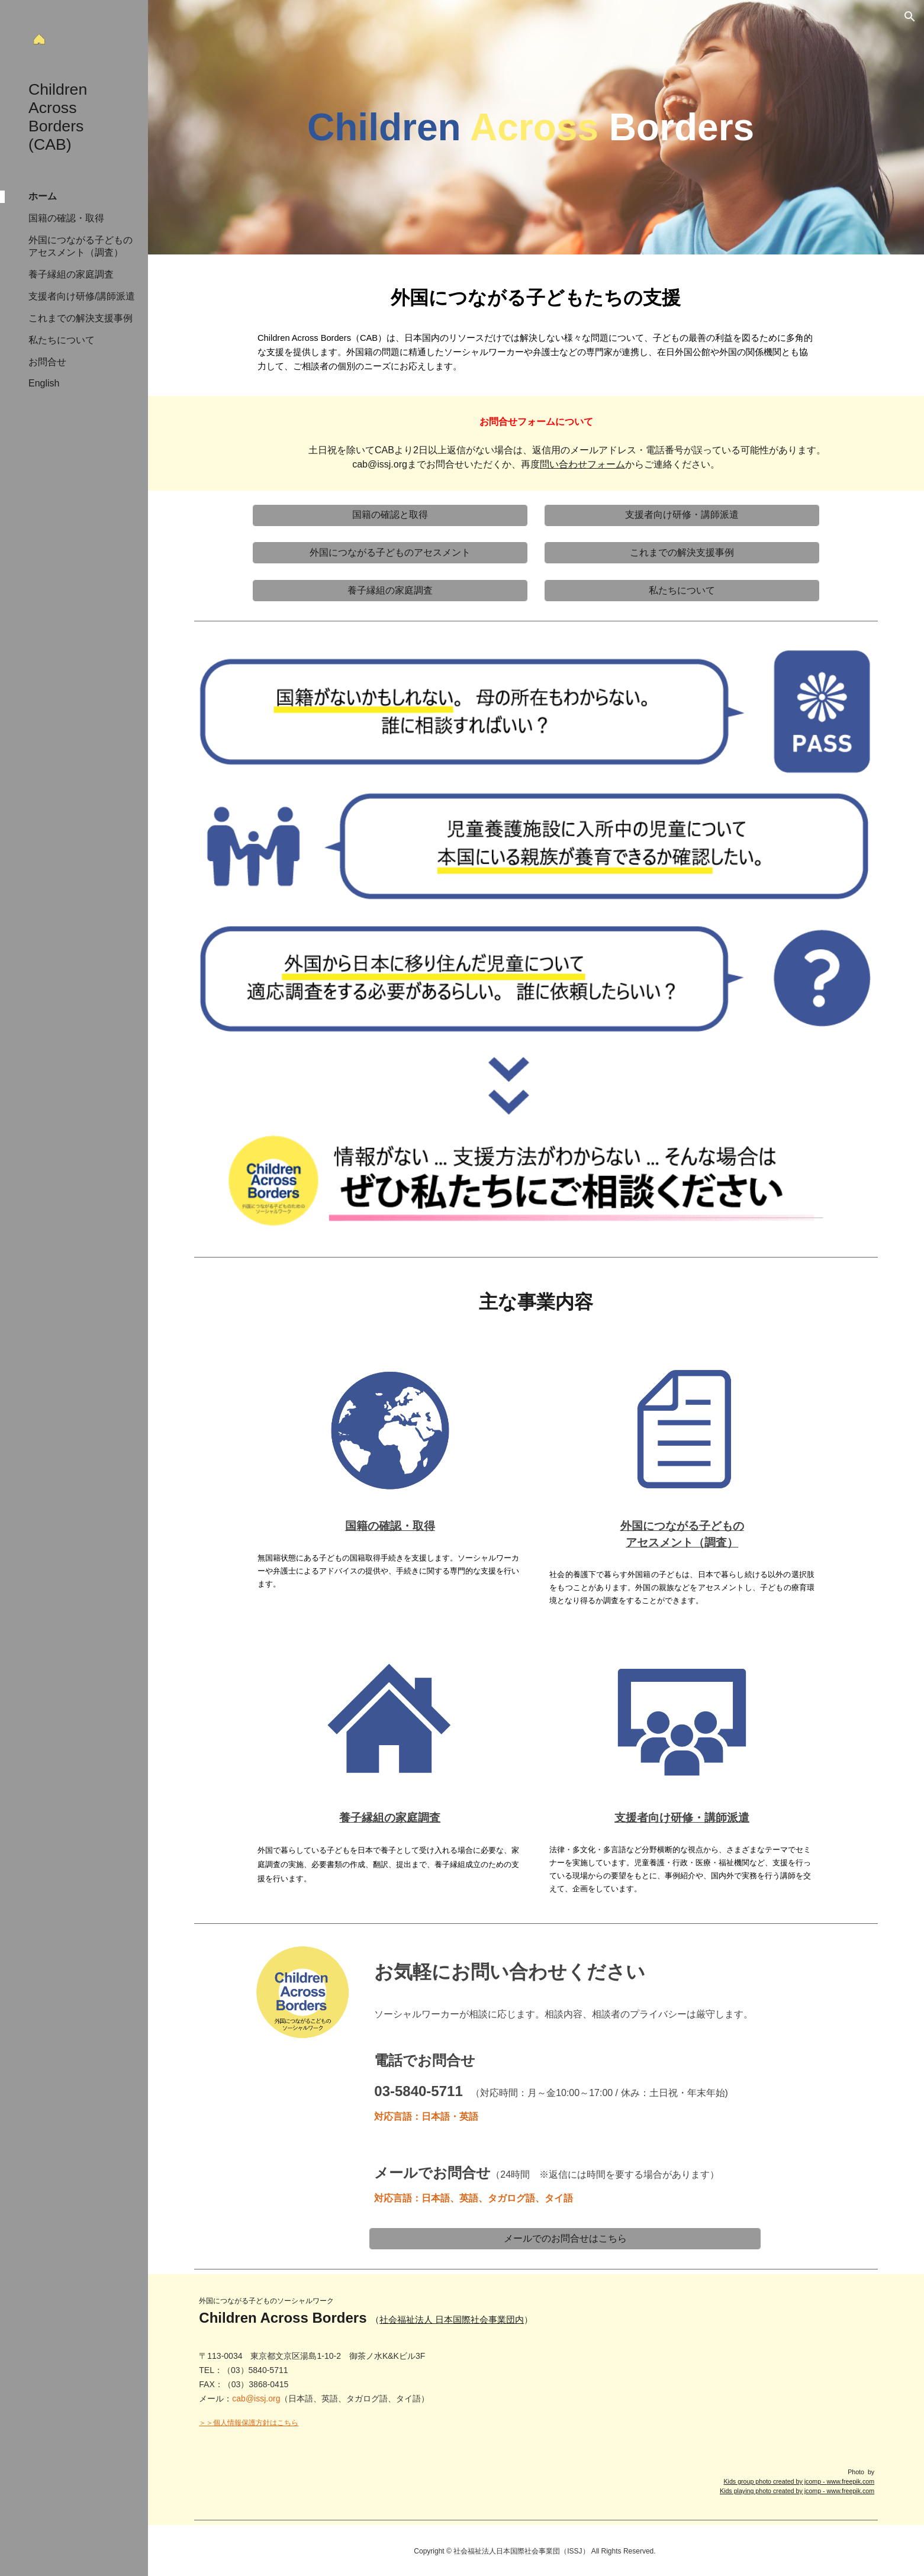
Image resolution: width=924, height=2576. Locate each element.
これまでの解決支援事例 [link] (80, 318)
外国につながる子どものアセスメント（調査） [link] (80, 246)
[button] (910, 16)
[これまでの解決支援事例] (682, 553)
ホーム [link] (42, 196)
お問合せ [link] (47, 362)
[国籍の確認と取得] (390, 515)
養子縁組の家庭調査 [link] (71, 274)
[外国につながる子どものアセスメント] (390, 553)
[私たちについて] (682, 591)
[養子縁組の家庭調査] (390, 591)
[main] (535, 127)
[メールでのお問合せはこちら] (565, 2239)
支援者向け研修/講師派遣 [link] (81, 296)
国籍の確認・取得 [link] (66, 218)
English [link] (43, 383)
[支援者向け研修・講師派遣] (682, 515)
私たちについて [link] (61, 340)
